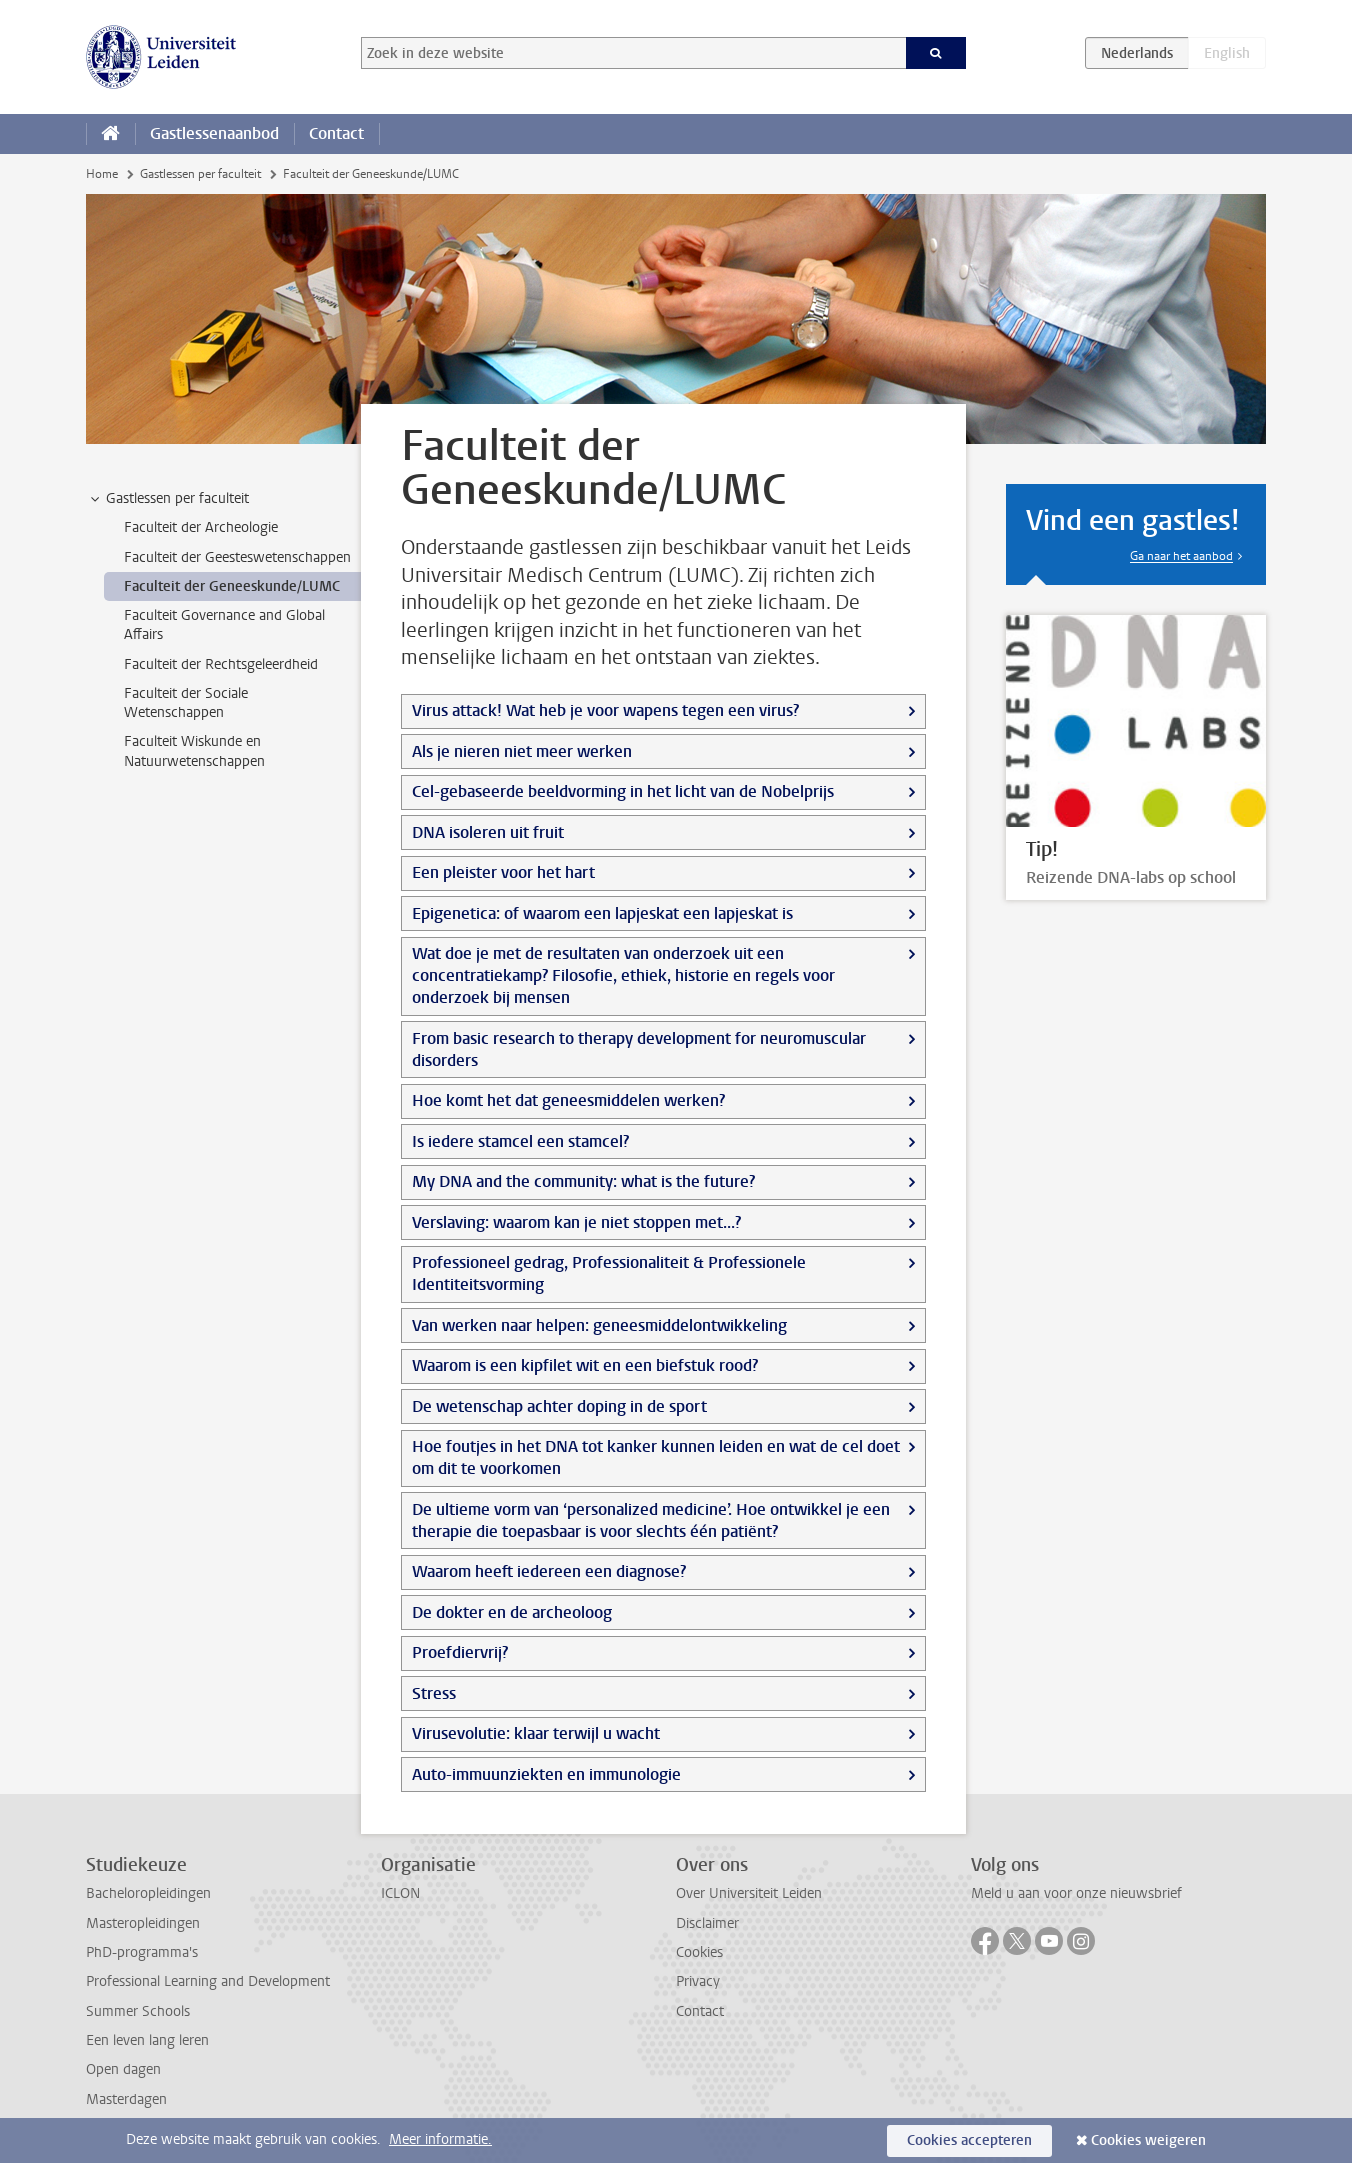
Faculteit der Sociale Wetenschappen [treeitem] (186, 703)
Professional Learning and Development (208, 1981)
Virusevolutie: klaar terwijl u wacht (536, 1733)
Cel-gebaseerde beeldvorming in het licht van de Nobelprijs (623, 791)
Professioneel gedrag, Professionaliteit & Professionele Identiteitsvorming (609, 1273)
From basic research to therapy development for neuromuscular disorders (639, 1049)
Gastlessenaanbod (214, 133)
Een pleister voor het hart (503, 872)
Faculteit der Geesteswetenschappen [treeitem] (237, 557)
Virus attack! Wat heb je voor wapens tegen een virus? (605, 710)
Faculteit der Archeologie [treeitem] (201, 527)
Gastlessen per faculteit (200, 174)
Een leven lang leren (147, 2040)
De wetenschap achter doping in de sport (559, 1406)
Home (102, 174)
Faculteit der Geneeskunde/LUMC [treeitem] (232, 586)
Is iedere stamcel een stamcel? (520, 1141)
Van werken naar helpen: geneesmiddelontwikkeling (599, 1325)
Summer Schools (138, 2011)
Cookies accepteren (969, 2140)
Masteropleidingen (143, 1923)
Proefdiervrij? (460, 1652)
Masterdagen (126, 2099)
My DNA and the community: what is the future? (583, 1181)
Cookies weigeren (1148, 2140)
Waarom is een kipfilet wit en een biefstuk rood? (585, 1365)
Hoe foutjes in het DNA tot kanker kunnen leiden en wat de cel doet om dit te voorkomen (656, 1457)
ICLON (400, 1893)
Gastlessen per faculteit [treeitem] (168, 499)
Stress (434, 1693)
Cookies (699, 1952)
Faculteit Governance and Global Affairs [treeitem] (224, 625)
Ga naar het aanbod (1181, 556)
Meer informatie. (440, 2139)
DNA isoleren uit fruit (488, 832)
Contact (336, 133)
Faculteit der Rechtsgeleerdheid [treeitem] (221, 664)
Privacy (698, 1981)
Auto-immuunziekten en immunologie (546, 1774)
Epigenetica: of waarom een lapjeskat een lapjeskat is (602, 913)
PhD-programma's (142, 1952)
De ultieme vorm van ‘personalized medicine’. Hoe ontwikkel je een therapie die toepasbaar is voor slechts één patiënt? (651, 1520)
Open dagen (123, 2069)
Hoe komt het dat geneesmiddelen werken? (568, 1100)
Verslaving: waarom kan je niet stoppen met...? (576, 1222)
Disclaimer (707, 1923)
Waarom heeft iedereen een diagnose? (549, 1571)
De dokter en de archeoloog (512, 1612)
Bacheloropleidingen (148, 1893)
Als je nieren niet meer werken (522, 751)
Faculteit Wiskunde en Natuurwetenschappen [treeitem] (194, 751)
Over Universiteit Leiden (749, 1893)
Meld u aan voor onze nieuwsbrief (1076, 1893)
